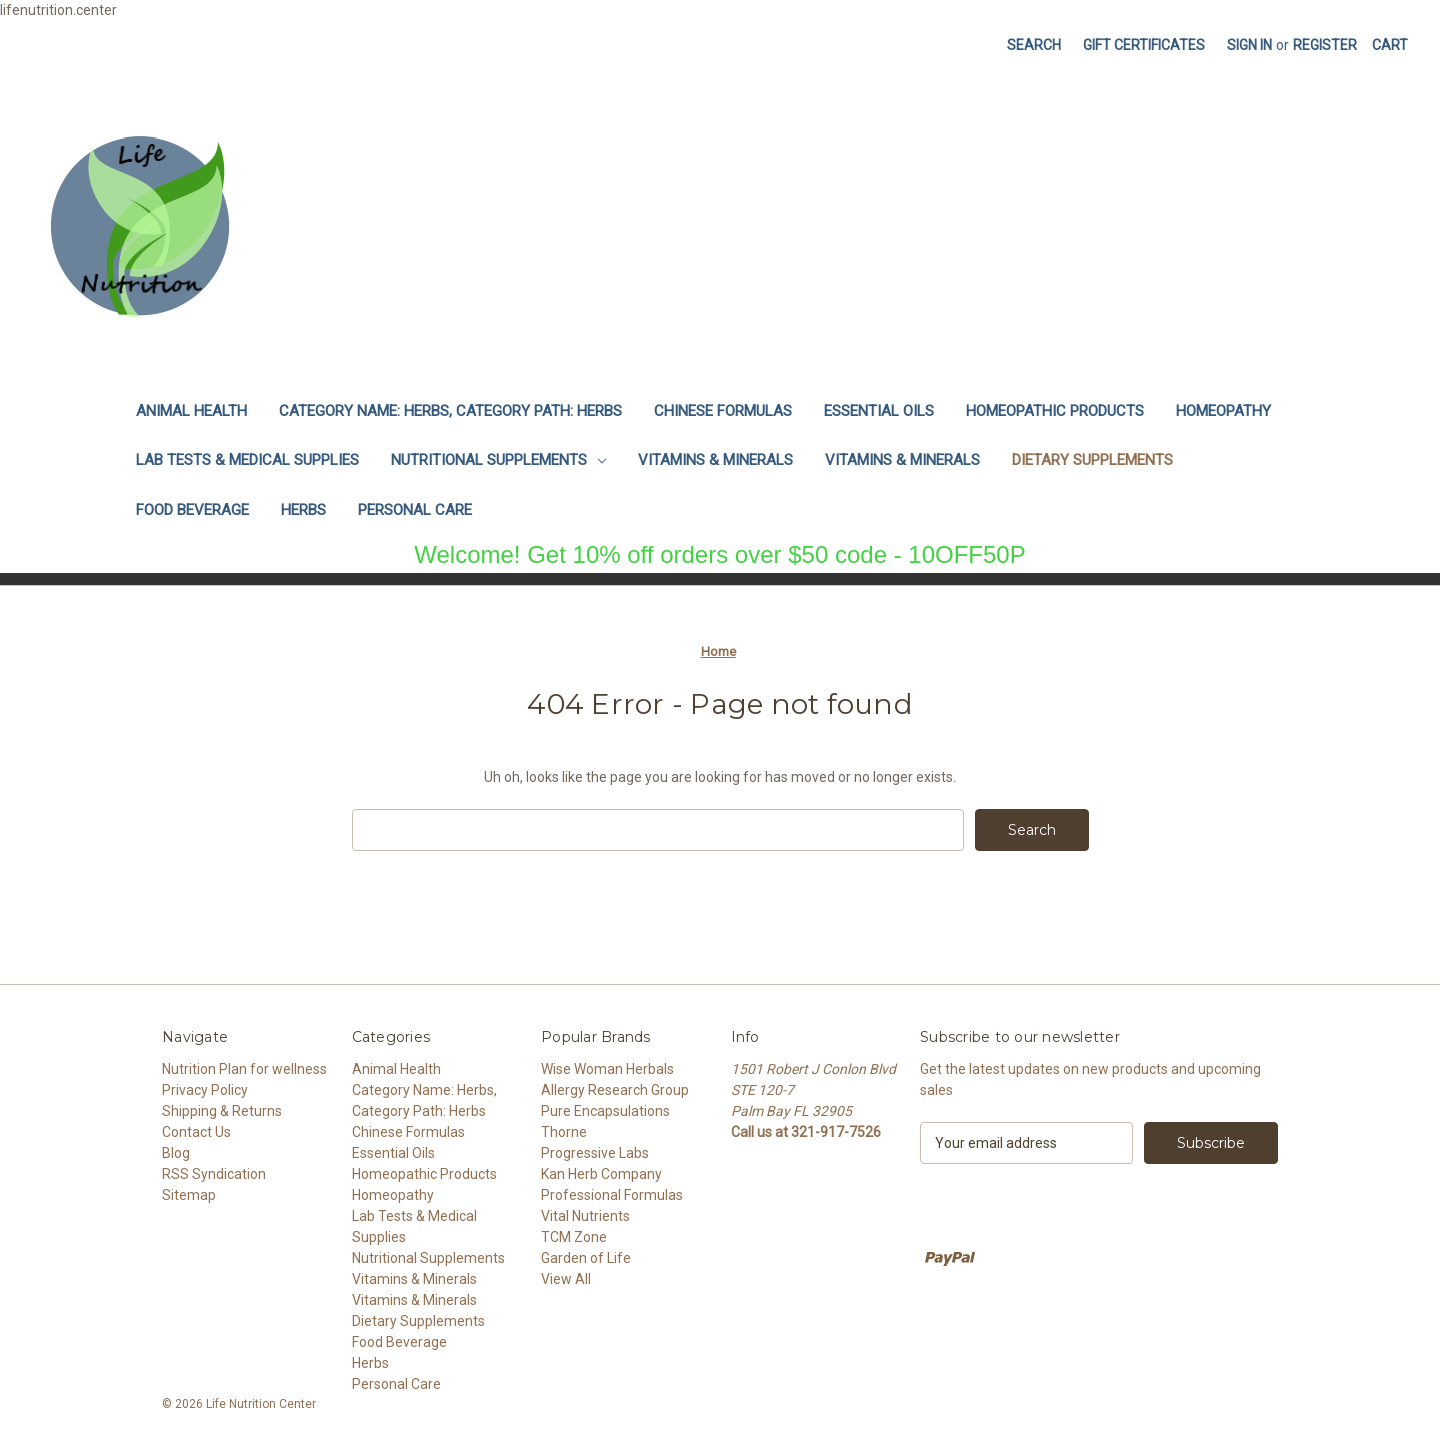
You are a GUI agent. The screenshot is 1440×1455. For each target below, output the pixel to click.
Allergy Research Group (615, 1090)
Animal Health (191, 411)
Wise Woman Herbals (607, 1069)
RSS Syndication (214, 1174)
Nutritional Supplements (498, 460)
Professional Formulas (612, 1195)
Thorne (564, 1132)
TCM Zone (574, 1237)
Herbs (303, 510)
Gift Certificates (1144, 45)
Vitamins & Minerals (715, 460)
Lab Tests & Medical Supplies (247, 460)
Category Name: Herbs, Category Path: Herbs (450, 411)
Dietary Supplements (1092, 460)
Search (1034, 45)
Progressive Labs (595, 1153)
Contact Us (196, 1132)
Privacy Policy (205, 1090)
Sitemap (189, 1195)
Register (1325, 45)
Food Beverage (192, 510)
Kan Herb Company (601, 1174)
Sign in (1249, 45)
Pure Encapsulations (605, 1111)
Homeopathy (1223, 411)
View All (566, 1279)
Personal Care (415, 510)
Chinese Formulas (723, 411)
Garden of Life (586, 1258)
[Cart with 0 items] (1390, 45)
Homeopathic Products (1055, 411)
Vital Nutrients (585, 1216)
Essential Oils (879, 411)
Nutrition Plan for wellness (244, 1069)
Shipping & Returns (222, 1111)
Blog (176, 1153)
